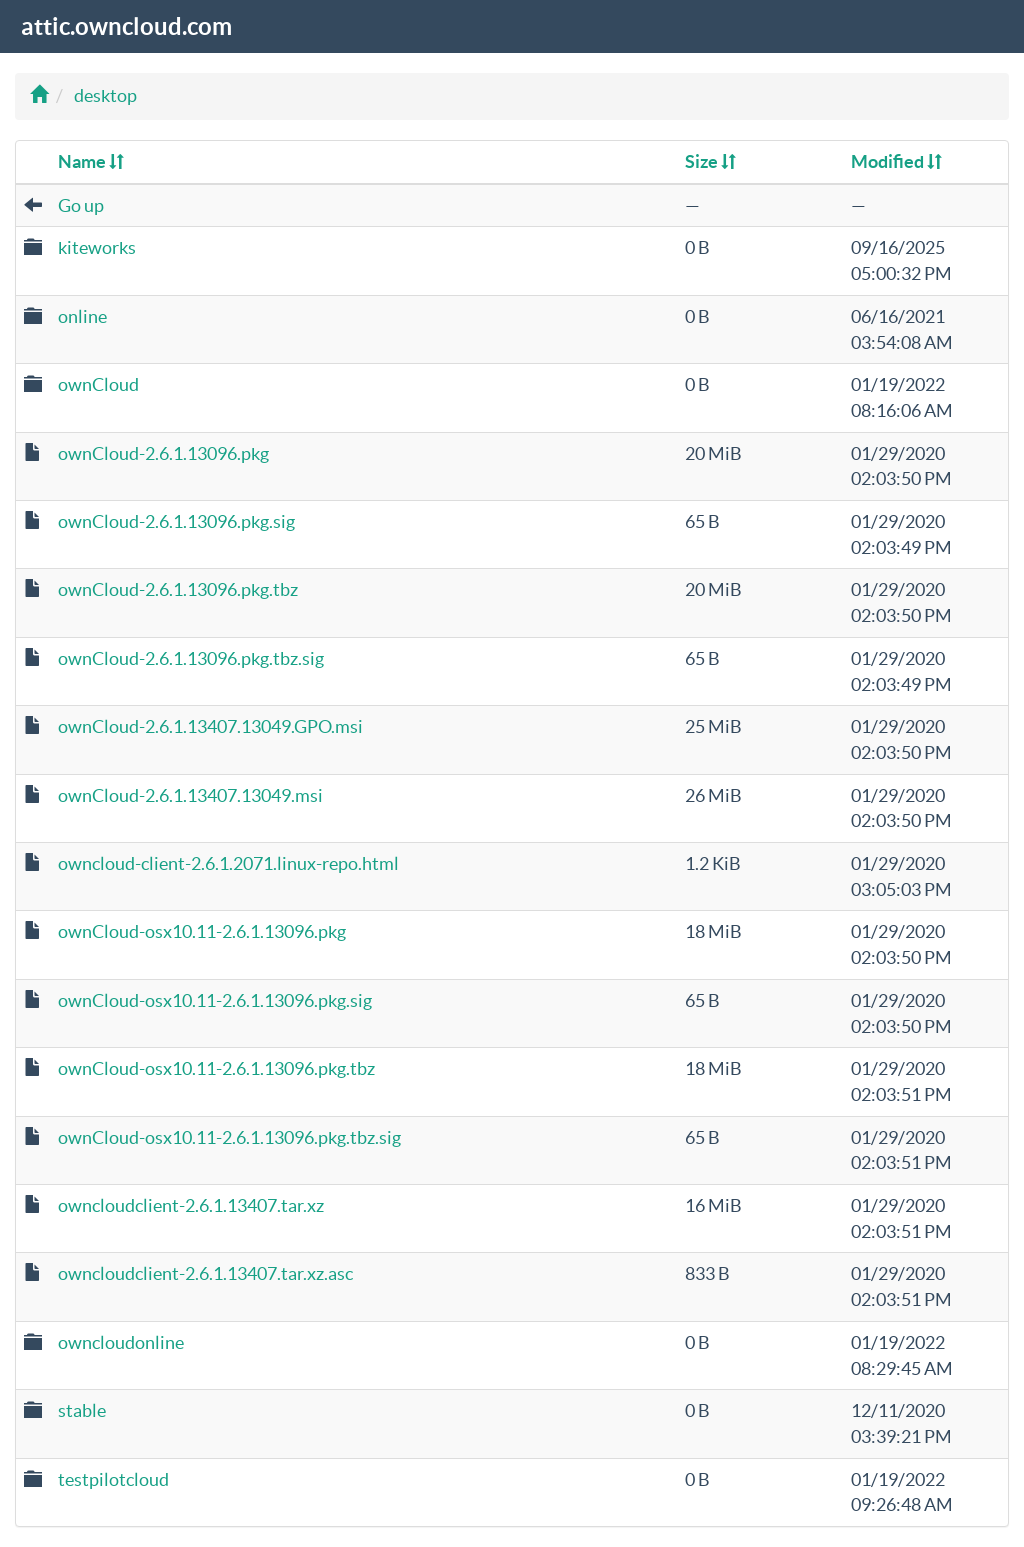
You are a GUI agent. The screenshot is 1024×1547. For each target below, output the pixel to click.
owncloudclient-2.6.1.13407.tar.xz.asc (205, 1273)
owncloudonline (121, 1342)
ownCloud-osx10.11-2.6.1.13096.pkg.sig (215, 1000)
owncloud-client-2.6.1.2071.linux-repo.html (228, 863)
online (82, 316)
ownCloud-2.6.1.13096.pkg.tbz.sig (191, 658)
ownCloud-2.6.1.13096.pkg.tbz (178, 589)
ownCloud (98, 384)
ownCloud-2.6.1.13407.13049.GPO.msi (210, 726)
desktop (105, 95)
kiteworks (97, 247)
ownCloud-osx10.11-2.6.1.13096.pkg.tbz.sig (229, 1137)
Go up (81, 205)
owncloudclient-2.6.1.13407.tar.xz (191, 1205)
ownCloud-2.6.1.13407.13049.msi (190, 795)
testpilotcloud (113, 1479)
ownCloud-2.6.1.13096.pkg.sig (176, 521)
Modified (896, 161)
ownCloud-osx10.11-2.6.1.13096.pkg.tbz (216, 1068)
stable (82, 1410)
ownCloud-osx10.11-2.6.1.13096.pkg (202, 931)
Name (91, 161)
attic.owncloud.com (126, 26)
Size (710, 161)
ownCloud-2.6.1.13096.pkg (163, 453)
